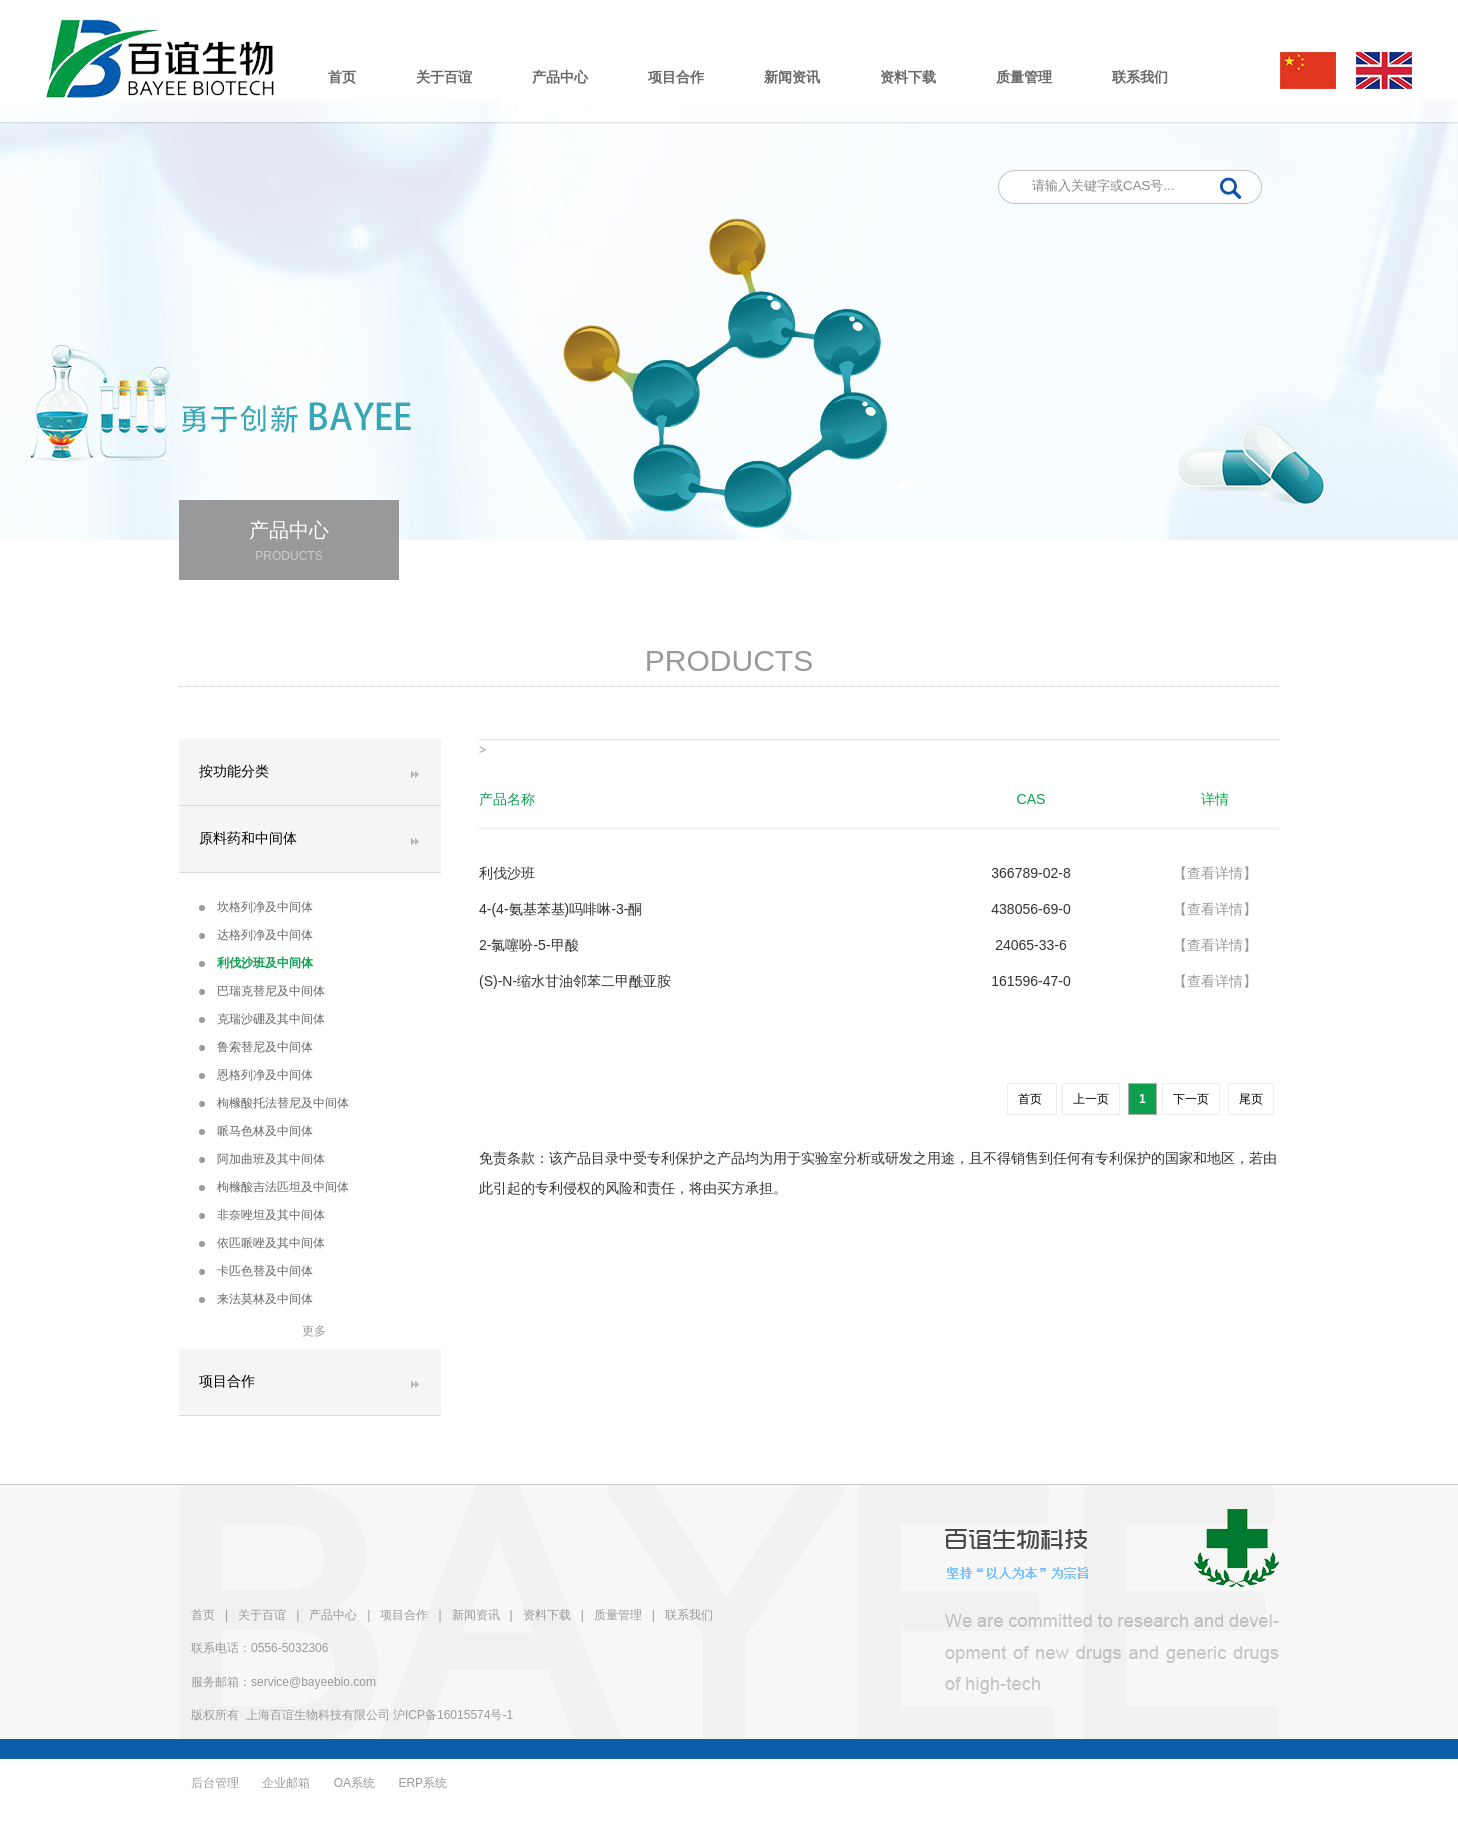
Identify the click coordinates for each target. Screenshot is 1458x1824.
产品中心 (560, 77)
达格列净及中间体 (256, 935)
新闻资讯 (792, 77)
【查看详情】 (1215, 873)
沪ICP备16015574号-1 (453, 1715)
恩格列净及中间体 (256, 1075)
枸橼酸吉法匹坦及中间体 (274, 1187)
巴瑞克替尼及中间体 (262, 991)
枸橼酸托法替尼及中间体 (274, 1103)
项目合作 (676, 77)
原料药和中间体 (248, 838)
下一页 (1191, 1099)
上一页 (1091, 1099)
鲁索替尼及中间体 (256, 1047)
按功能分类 (234, 771)
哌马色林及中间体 (256, 1131)
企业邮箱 (286, 1783)
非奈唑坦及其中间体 (262, 1215)
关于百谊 (444, 77)
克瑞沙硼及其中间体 (262, 1019)
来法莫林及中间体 (256, 1299)
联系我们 (1140, 77)
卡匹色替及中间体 (256, 1271)
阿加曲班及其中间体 (262, 1159)
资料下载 (908, 77)
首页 (342, 77)
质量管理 (1024, 77)
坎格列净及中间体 (256, 907)
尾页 (1251, 1099)
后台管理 (215, 1783)
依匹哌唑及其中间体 (262, 1243)
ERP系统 (422, 1783)
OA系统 (354, 1783)
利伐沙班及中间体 (256, 963)
